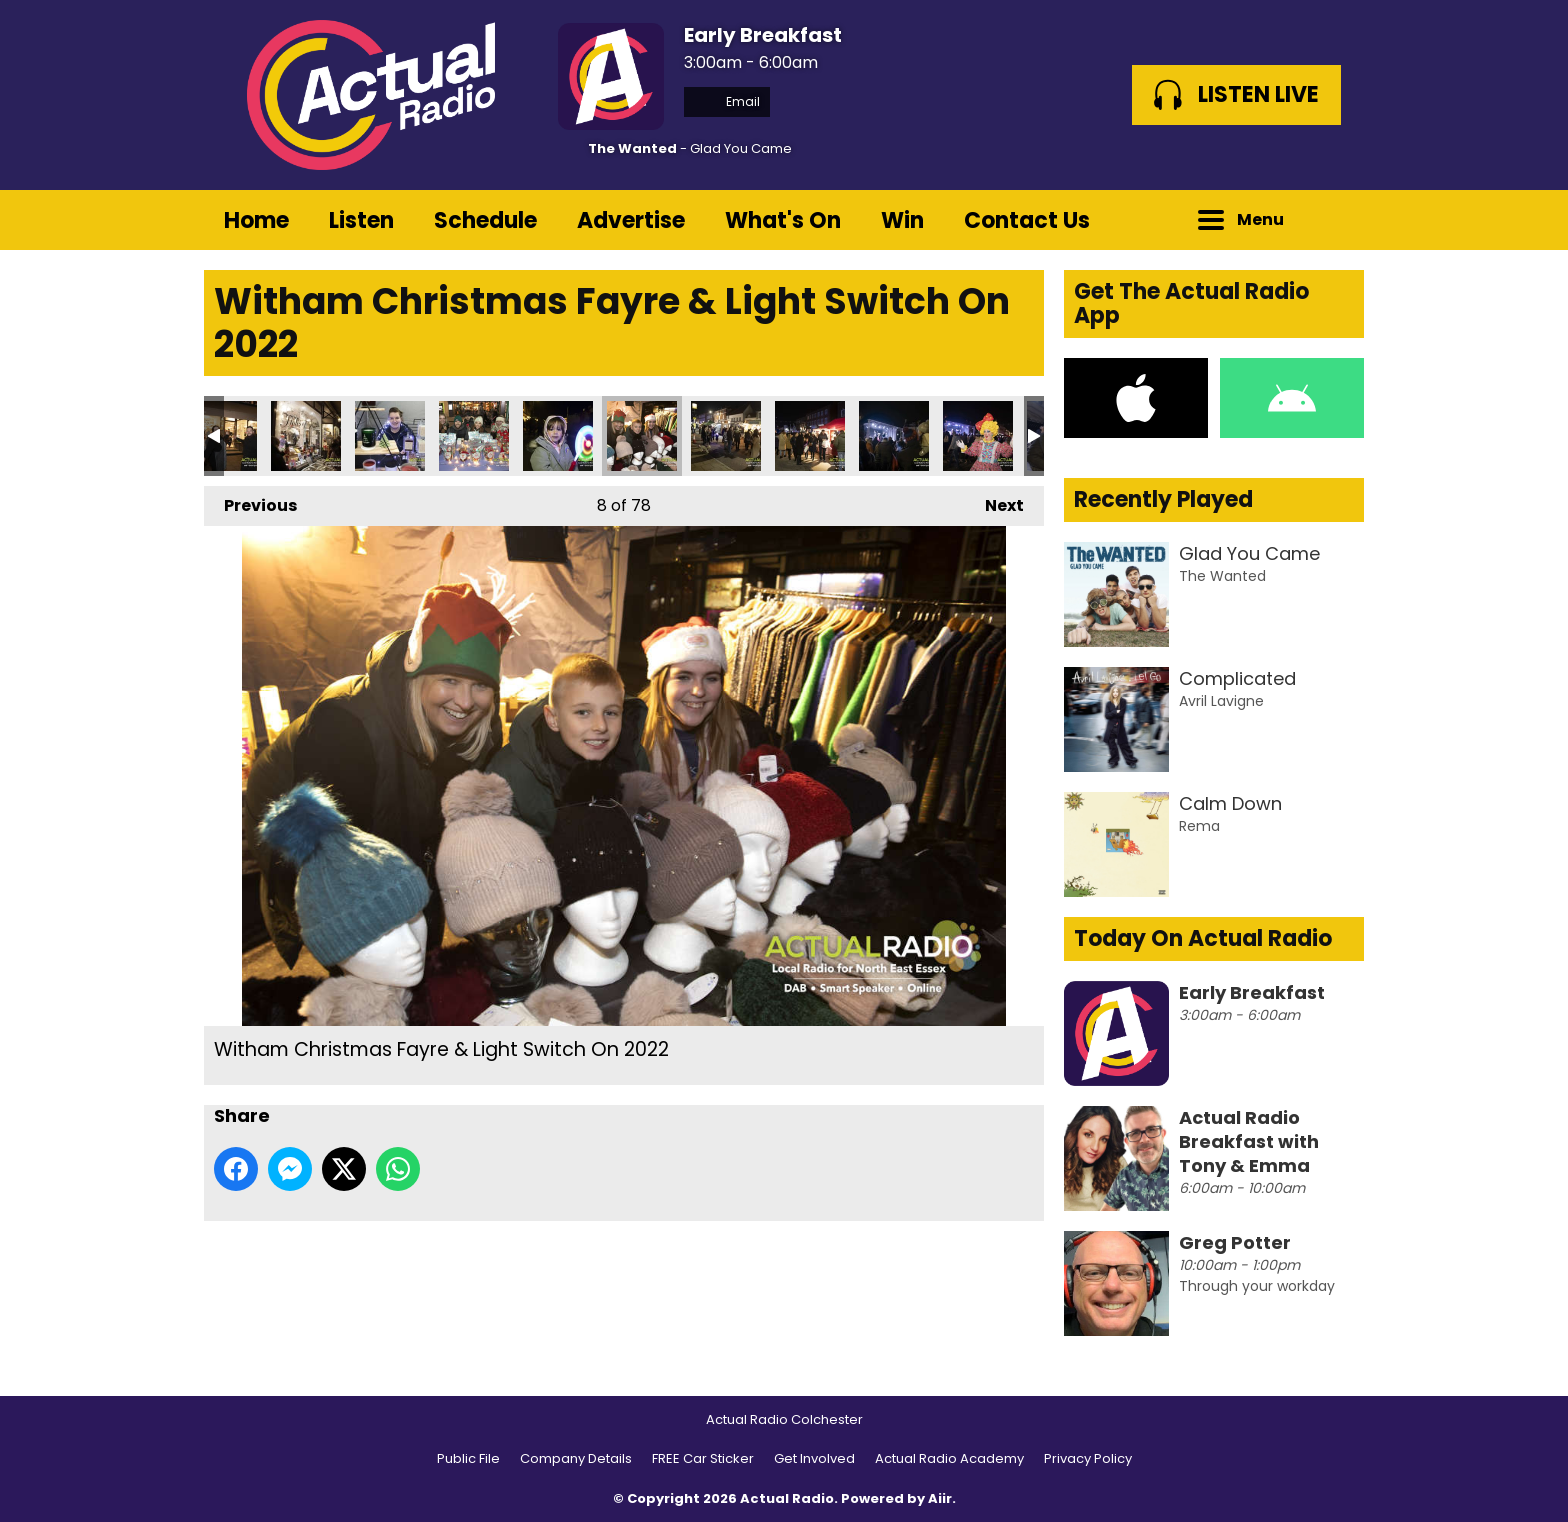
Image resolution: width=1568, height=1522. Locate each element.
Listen (361, 220)
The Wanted (632, 148)
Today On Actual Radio (1203, 938)
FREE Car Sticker (703, 1458)
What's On (783, 220)
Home (256, 220)
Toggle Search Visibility (1334, 220)
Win (902, 220)
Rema (1199, 826)
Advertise (631, 220)
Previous (250, 501)
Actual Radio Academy (949, 1458)
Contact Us (1027, 220)
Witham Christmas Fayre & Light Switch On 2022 (306, 436)
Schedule (485, 220)
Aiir (940, 1498)
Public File (468, 1458)
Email (727, 101)
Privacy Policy (1088, 1458)
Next (994, 501)
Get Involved (814, 1458)
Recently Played (1163, 499)
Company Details (576, 1458)
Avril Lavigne (1221, 701)
